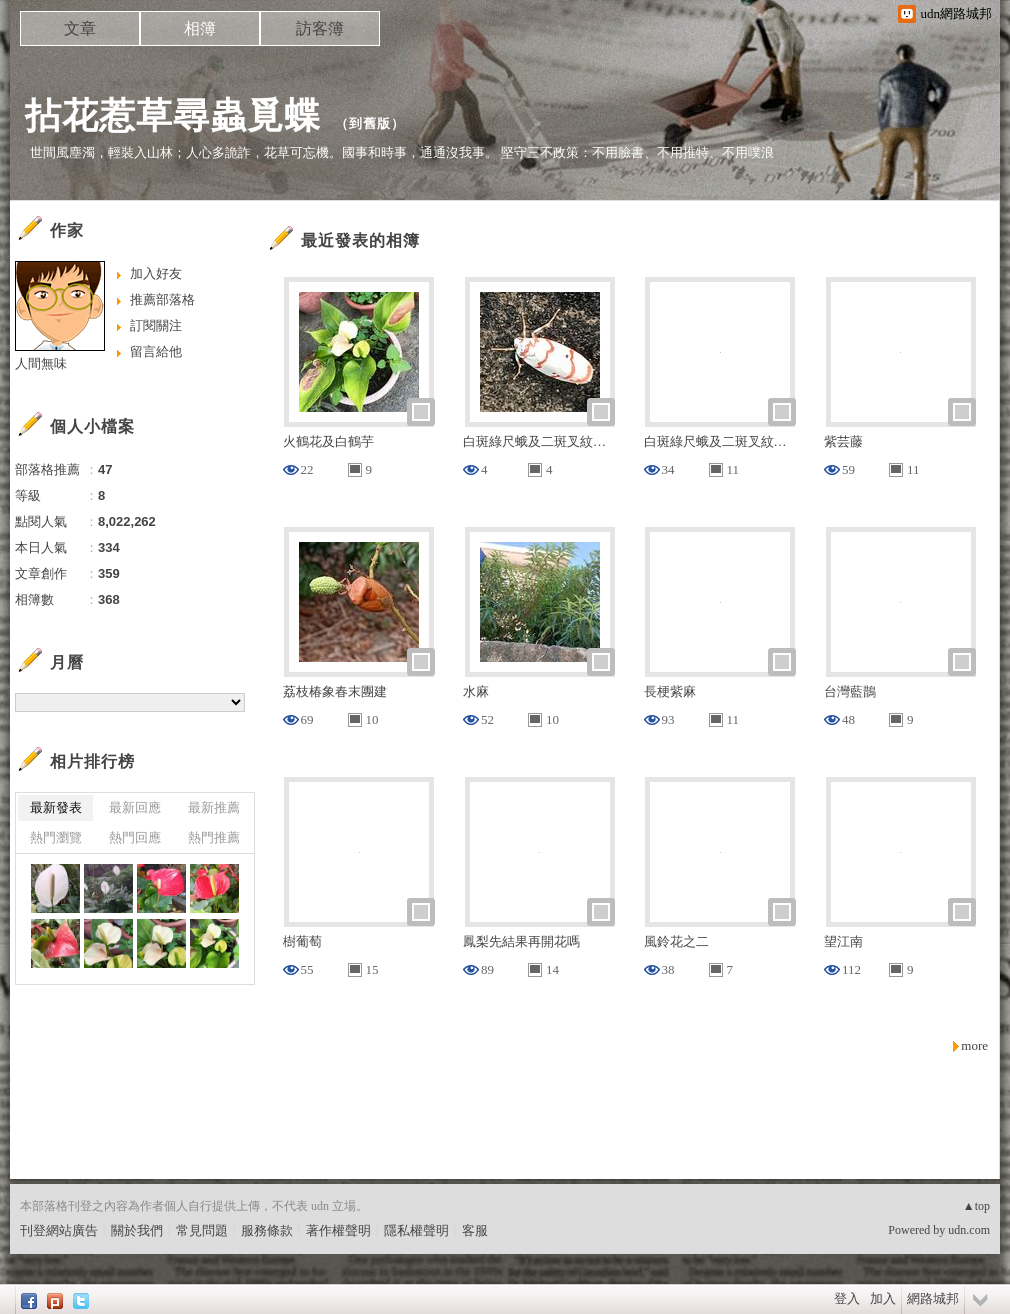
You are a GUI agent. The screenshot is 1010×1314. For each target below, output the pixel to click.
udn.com (969, 1230)
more (974, 1045)
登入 (847, 1298)
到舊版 (370, 123)
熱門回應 (135, 837)
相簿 (200, 28)
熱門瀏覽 (56, 837)
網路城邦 (933, 1298)
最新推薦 (214, 807)
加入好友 (156, 273)
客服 (475, 1230)
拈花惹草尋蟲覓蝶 (173, 115)
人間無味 (41, 363)
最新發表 (56, 807)
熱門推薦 (214, 837)
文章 (80, 28)
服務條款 (267, 1230)
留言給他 (156, 351)
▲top (976, 1206)
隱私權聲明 (416, 1230)
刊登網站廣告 (59, 1230)
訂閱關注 (156, 325)
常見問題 (202, 1230)
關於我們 (137, 1230)
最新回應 (135, 807)
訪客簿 (320, 28)
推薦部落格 (162, 299)
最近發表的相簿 (360, 240)
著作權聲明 (338, 1230)
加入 (883, 1298)
